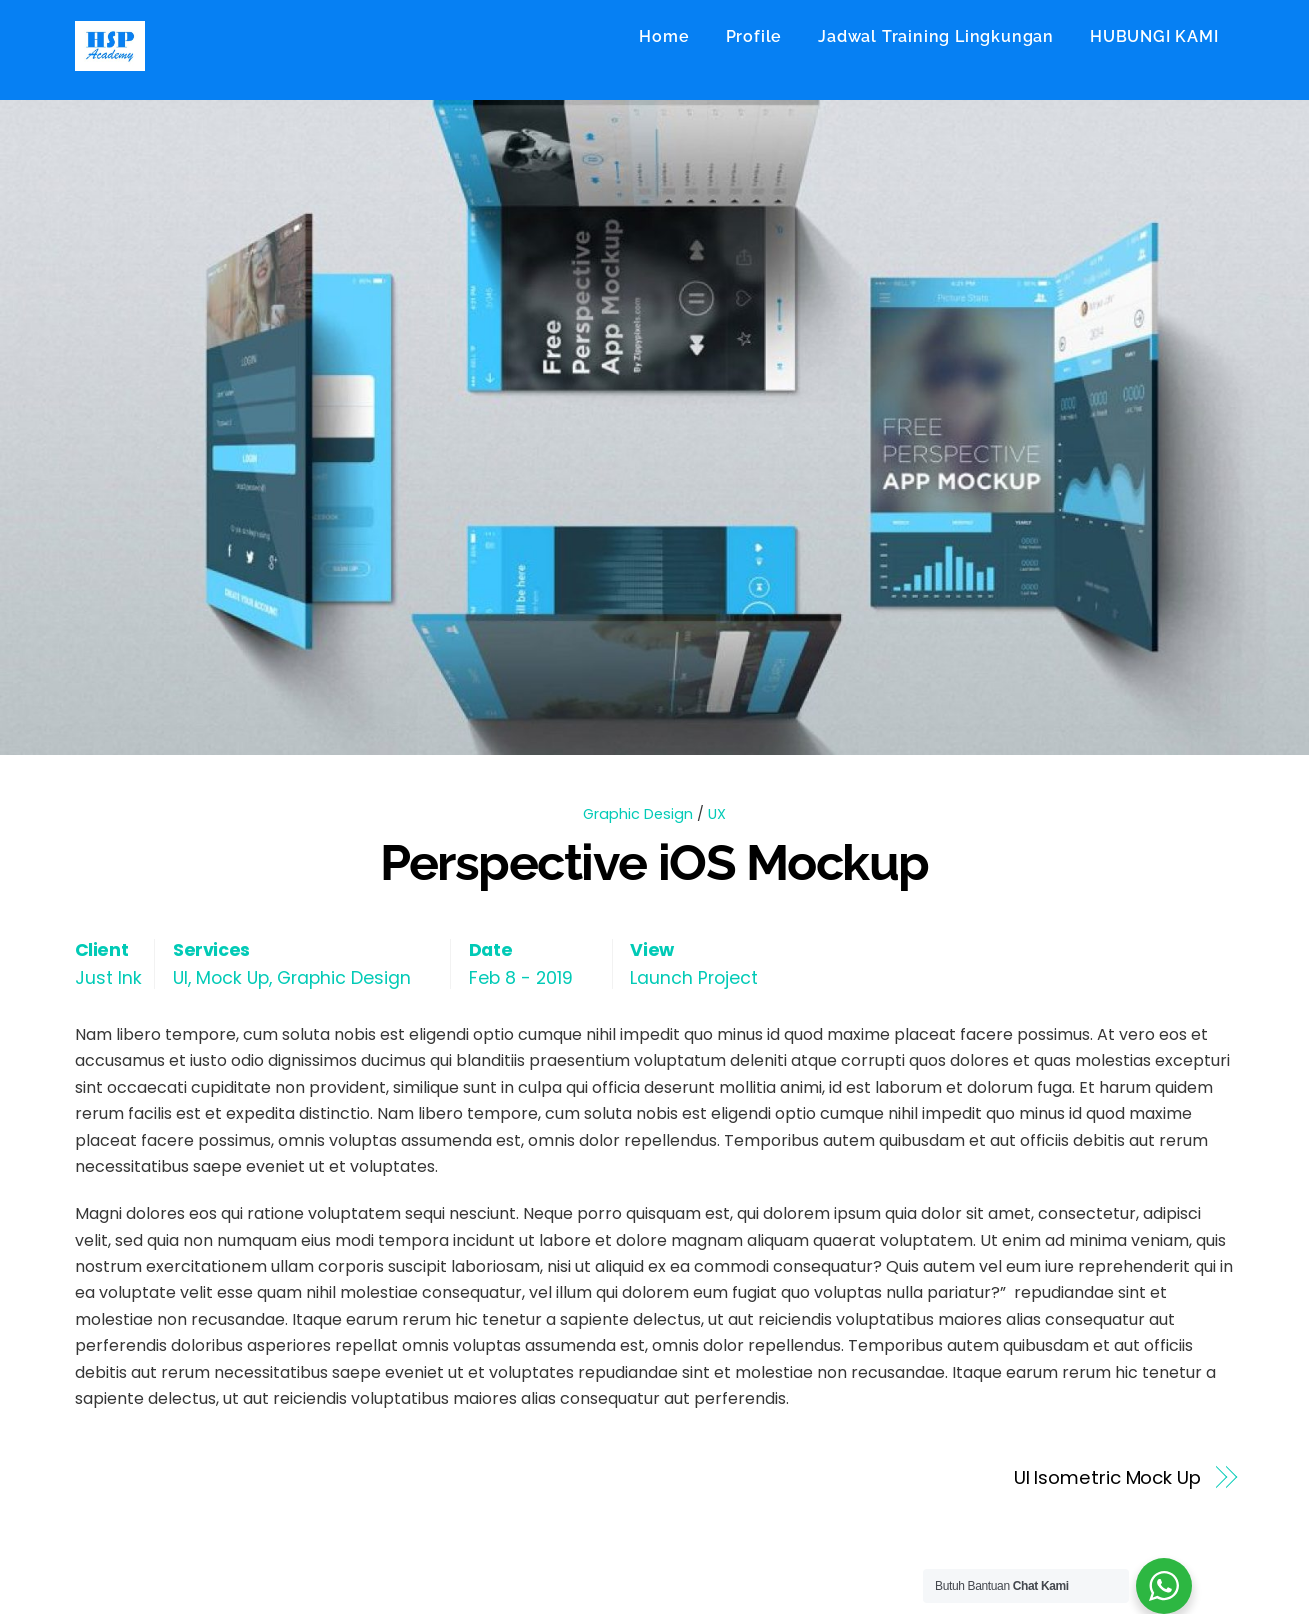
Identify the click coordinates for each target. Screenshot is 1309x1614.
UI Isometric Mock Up (1107, 1477)
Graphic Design (638, 814)
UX (717, 814)
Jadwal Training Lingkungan (936, 36)
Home (664, 36)
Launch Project (694, 978)
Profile (754, 36)
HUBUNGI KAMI (1154, 36)
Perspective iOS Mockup (654, 862)
